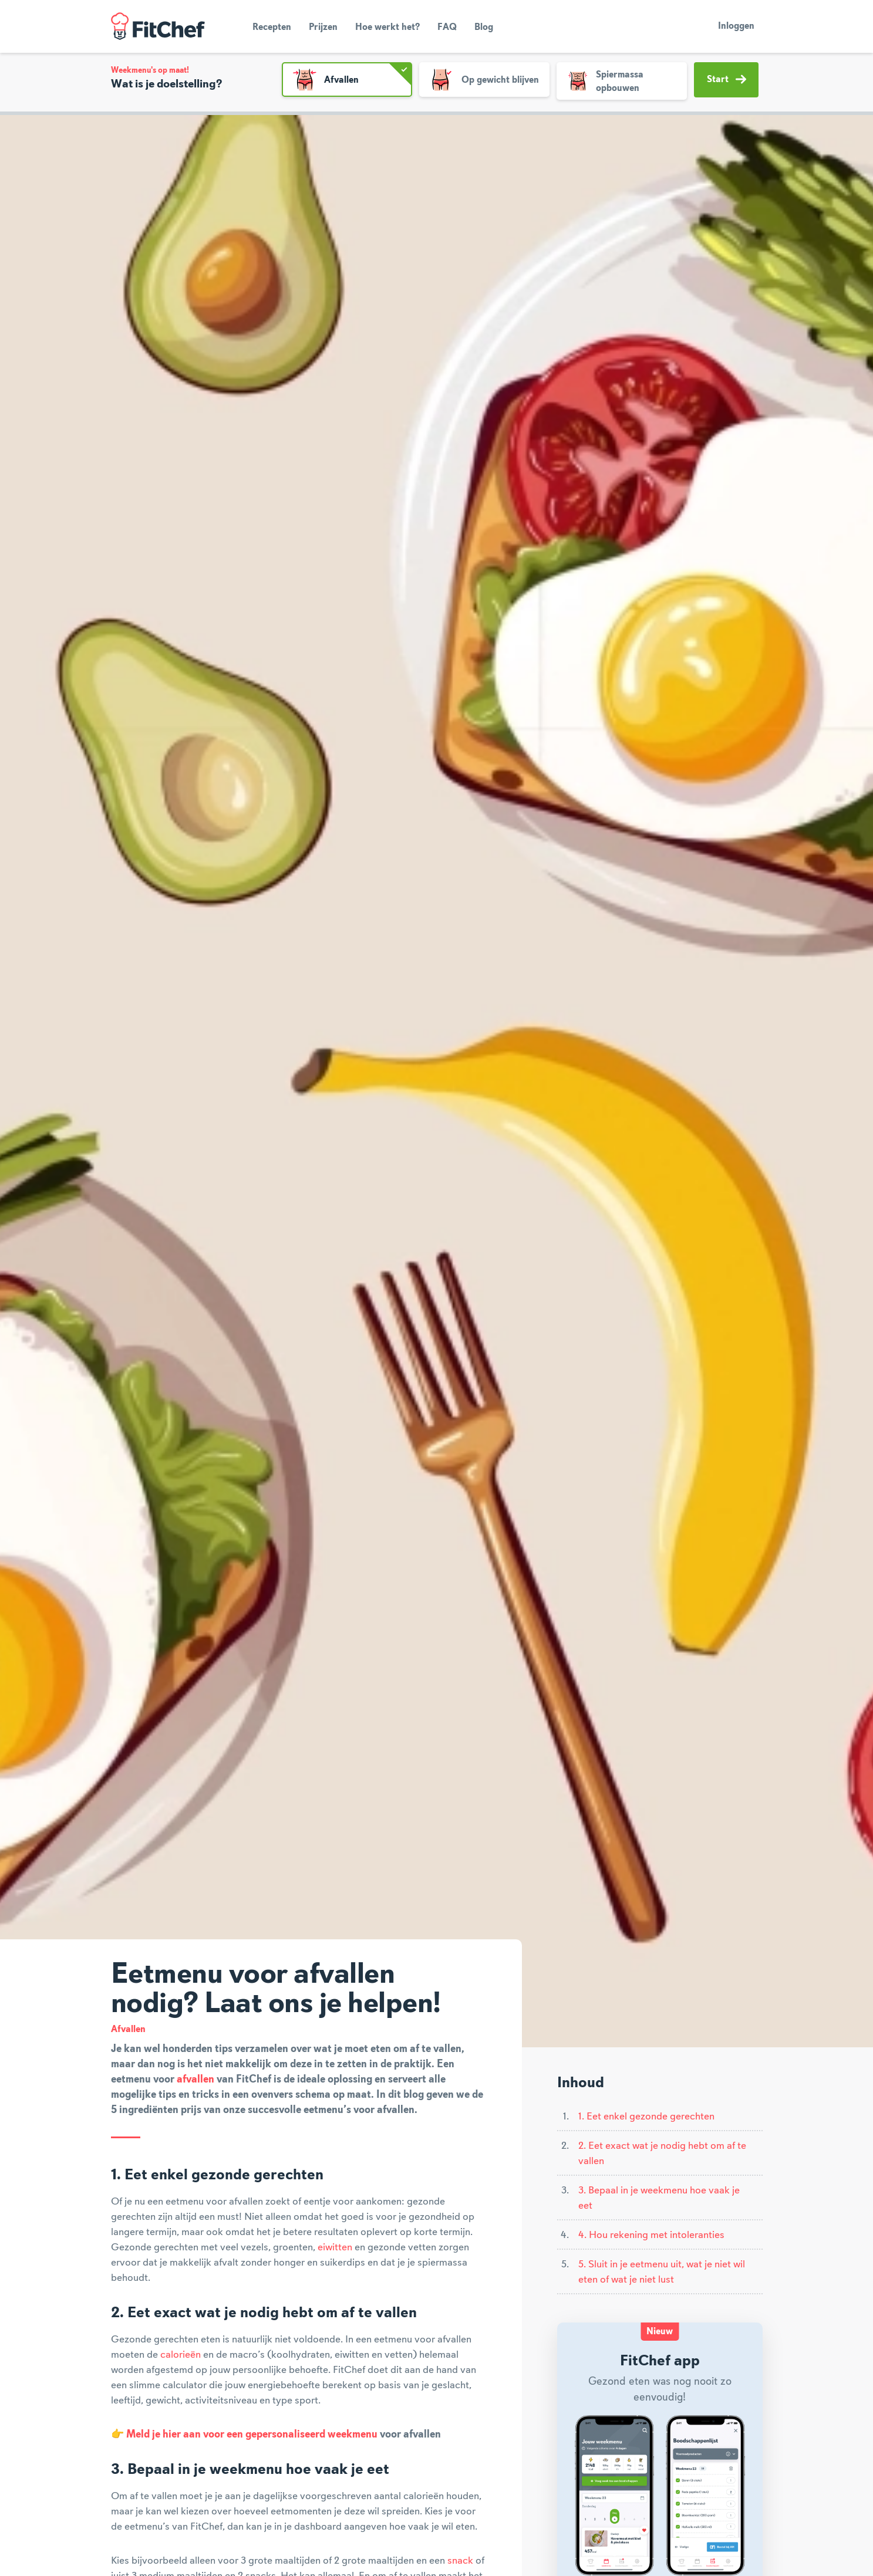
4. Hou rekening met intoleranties (651, 2235)
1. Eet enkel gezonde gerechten (646, 2116)
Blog (483, 27)
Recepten (271, 27)
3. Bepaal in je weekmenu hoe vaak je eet (659, 2198)
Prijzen (323, 27)
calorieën (180, 2354)
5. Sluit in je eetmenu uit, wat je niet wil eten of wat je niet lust (661, 2272)
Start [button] (726, 79)
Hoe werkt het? (387, 27)
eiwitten (335, 2247)
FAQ (447, 27)
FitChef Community (158, 26)
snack (460, 2560)
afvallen (195, 2079)
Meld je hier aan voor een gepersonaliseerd (227, 2434)
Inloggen (736, 26)
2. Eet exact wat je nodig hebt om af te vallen (662, 2153)
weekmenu (352, 2434)
